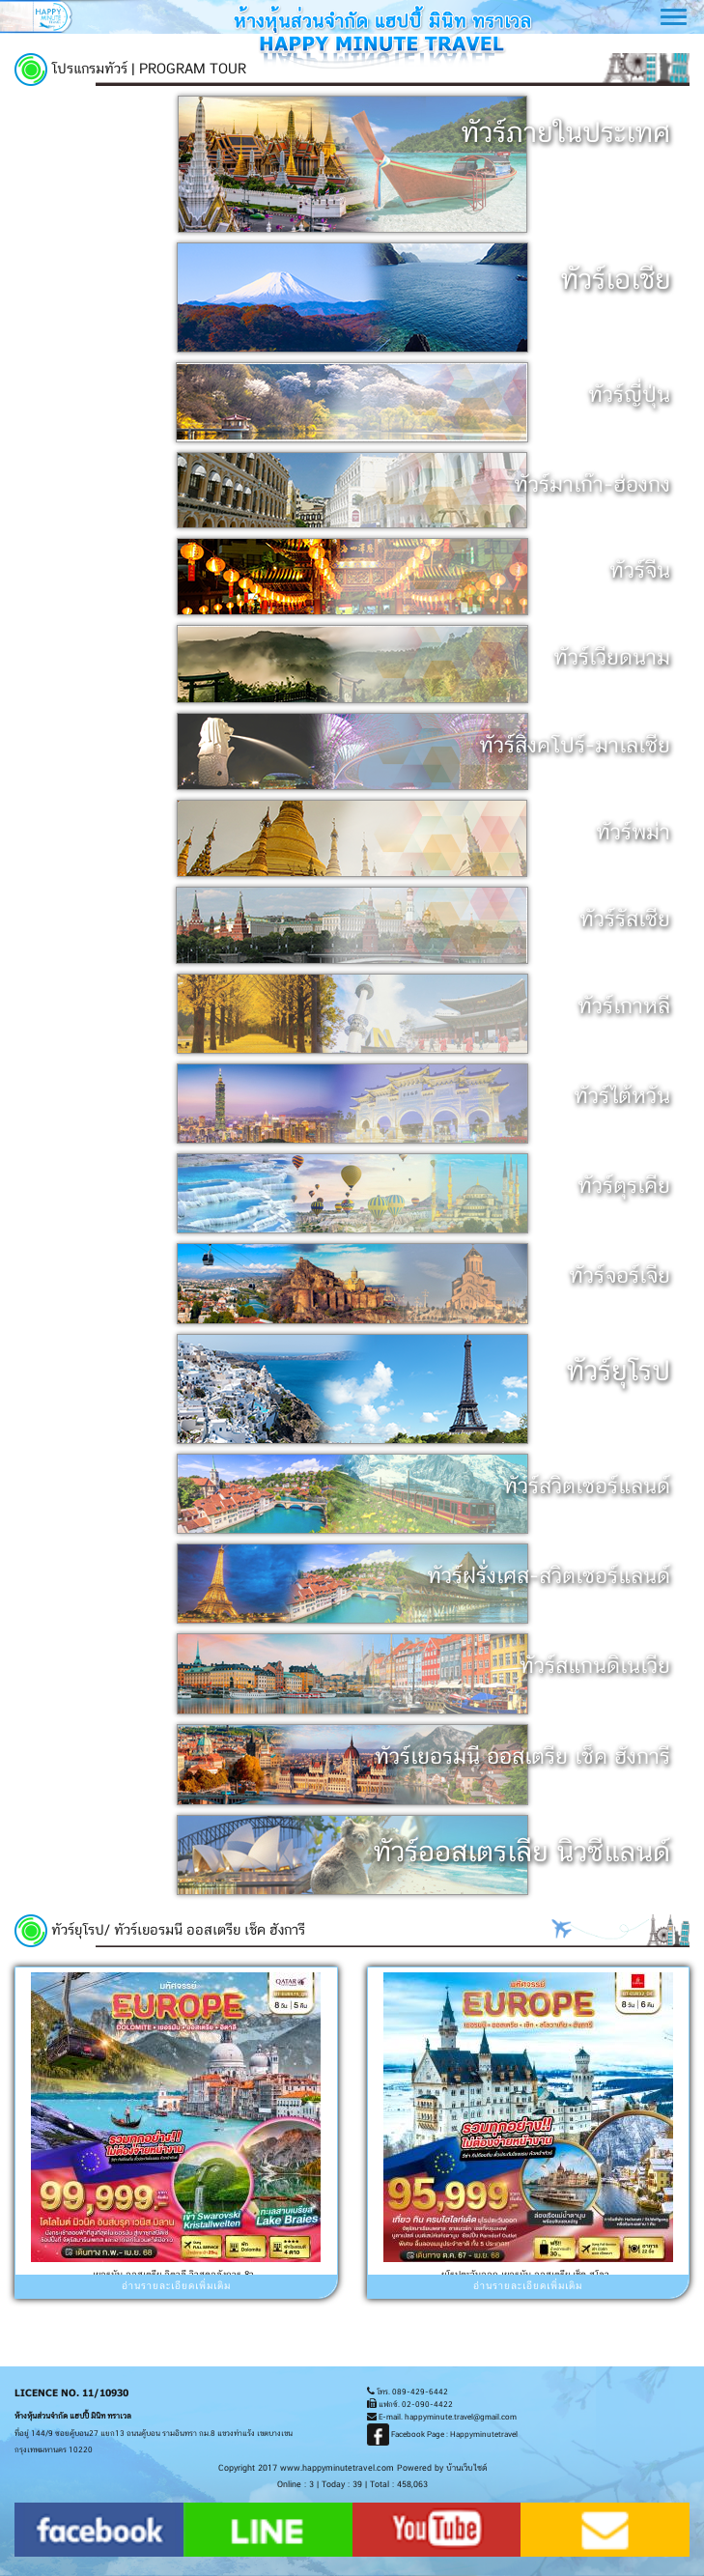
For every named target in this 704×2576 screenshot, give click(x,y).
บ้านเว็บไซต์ (466, 2468)
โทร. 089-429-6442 (407, 2392)
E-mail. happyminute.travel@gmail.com (442, 2417)
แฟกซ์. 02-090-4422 (410, 2405)
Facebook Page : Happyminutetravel (442, 2435)
